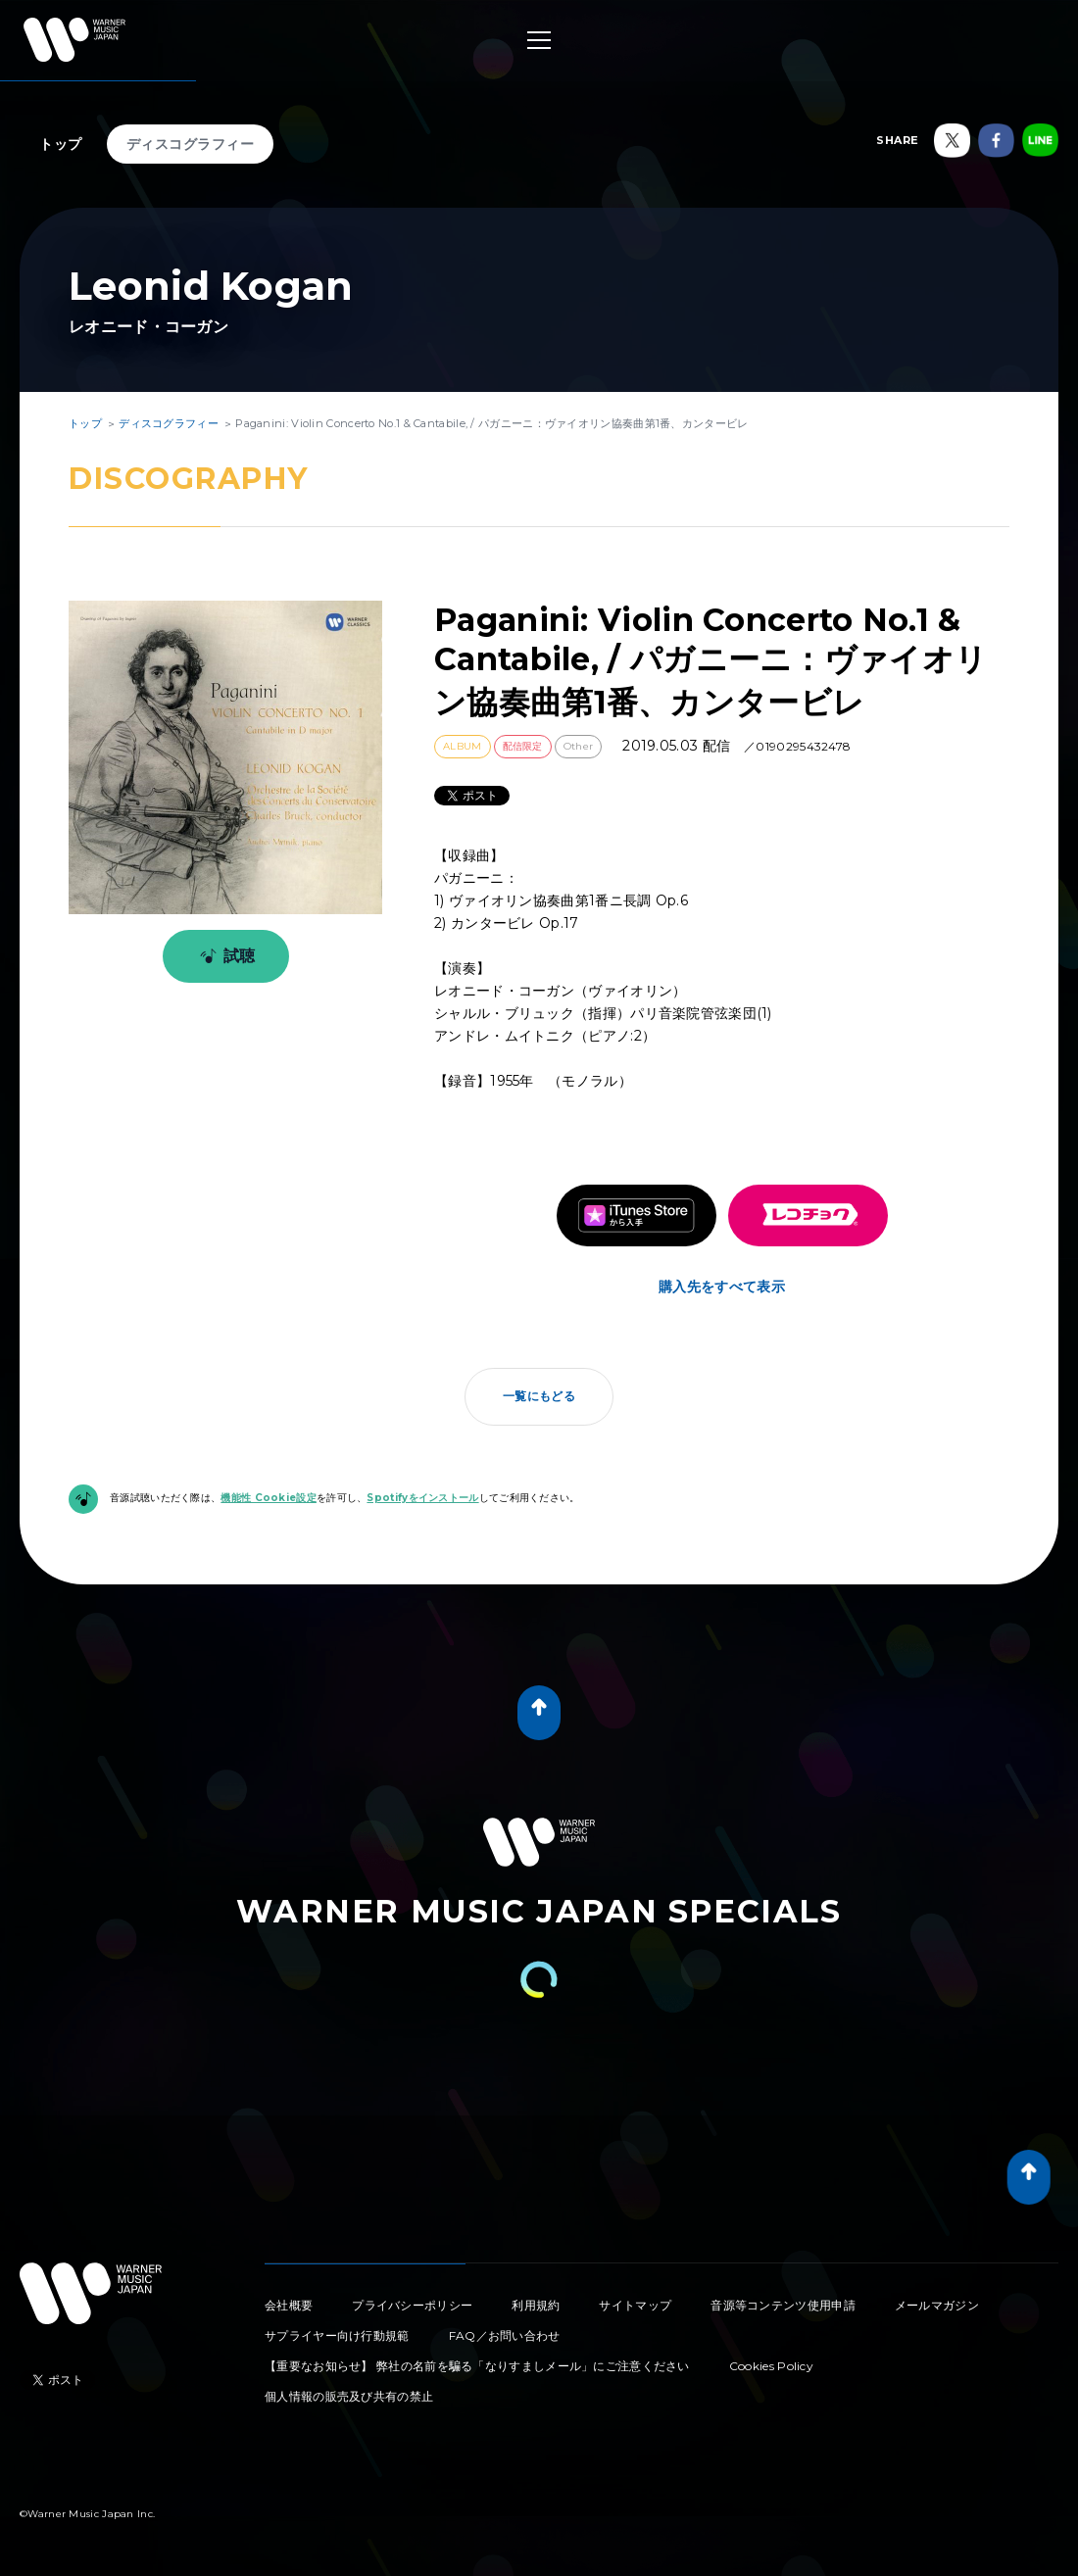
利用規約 (536, 2305)
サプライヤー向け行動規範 (337, 2335)
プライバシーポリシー (412, 2305)
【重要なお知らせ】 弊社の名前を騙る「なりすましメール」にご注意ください (477, 2365)
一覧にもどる (539, 1395)
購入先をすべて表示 (722, 1286)
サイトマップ (635, 2305)
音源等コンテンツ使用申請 (783, 2305)
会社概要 (289, 2305)
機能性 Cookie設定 (268, 1497)
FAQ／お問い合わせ (505, 2335)
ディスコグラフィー (190, 144)
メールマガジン (937, 2305)
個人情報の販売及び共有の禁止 (349, 2396)
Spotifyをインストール (422, 1497)
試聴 (224, 956)
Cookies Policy (771, 2365)
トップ (60, 144)
